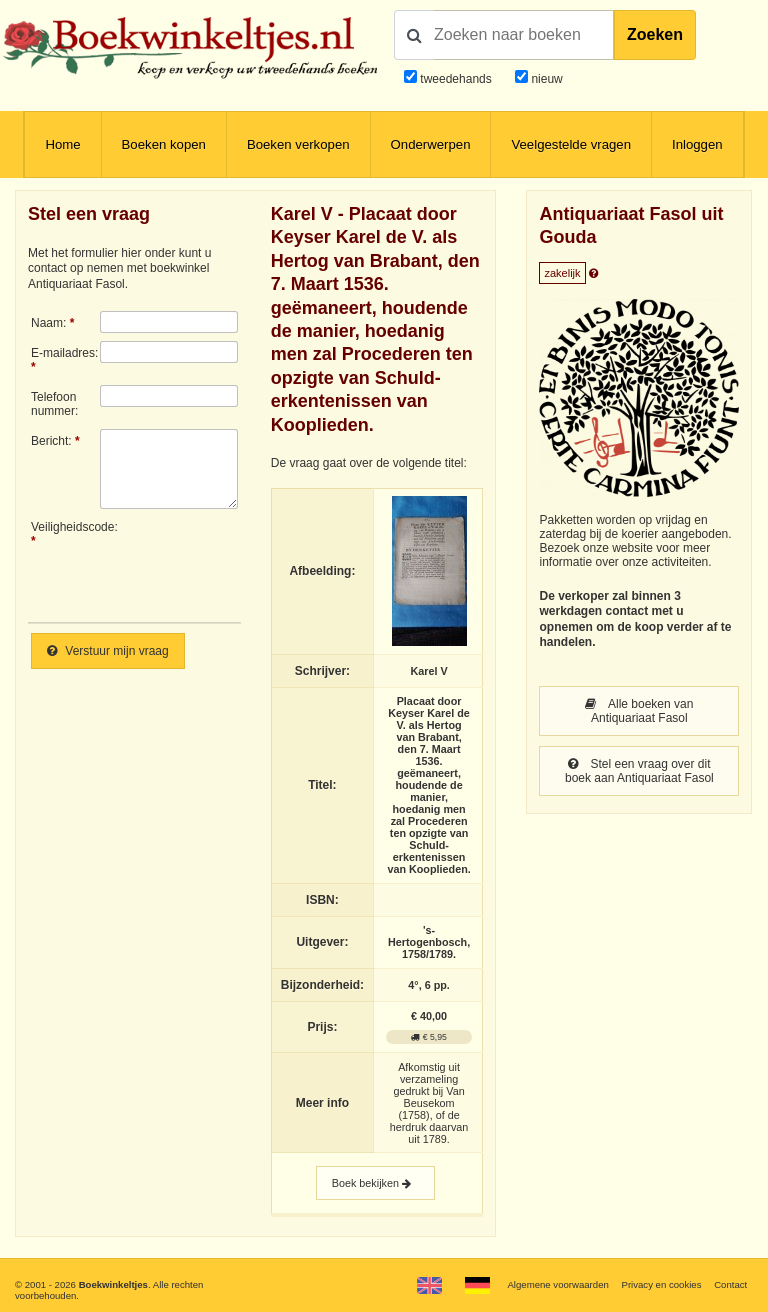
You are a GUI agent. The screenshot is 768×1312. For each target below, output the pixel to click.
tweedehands (455, 79)
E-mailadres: (64, 353)
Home (62, 144)
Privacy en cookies (661, 1284)
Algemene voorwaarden (557, 1284)
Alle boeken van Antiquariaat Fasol (639, 711)
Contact (730, 1284)
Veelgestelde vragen (571, 144)
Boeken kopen (164, 144)
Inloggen (697, 144)
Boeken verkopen (298, 144)
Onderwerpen (431, 144)
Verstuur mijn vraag (108, 651)
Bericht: (51, 441)
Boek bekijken (375, 1183)
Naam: (48, 323)
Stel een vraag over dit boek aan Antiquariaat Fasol (639, 771)
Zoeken (655, 34)
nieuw (545, 79)
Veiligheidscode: (65, 527)
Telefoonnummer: (54, 404)
